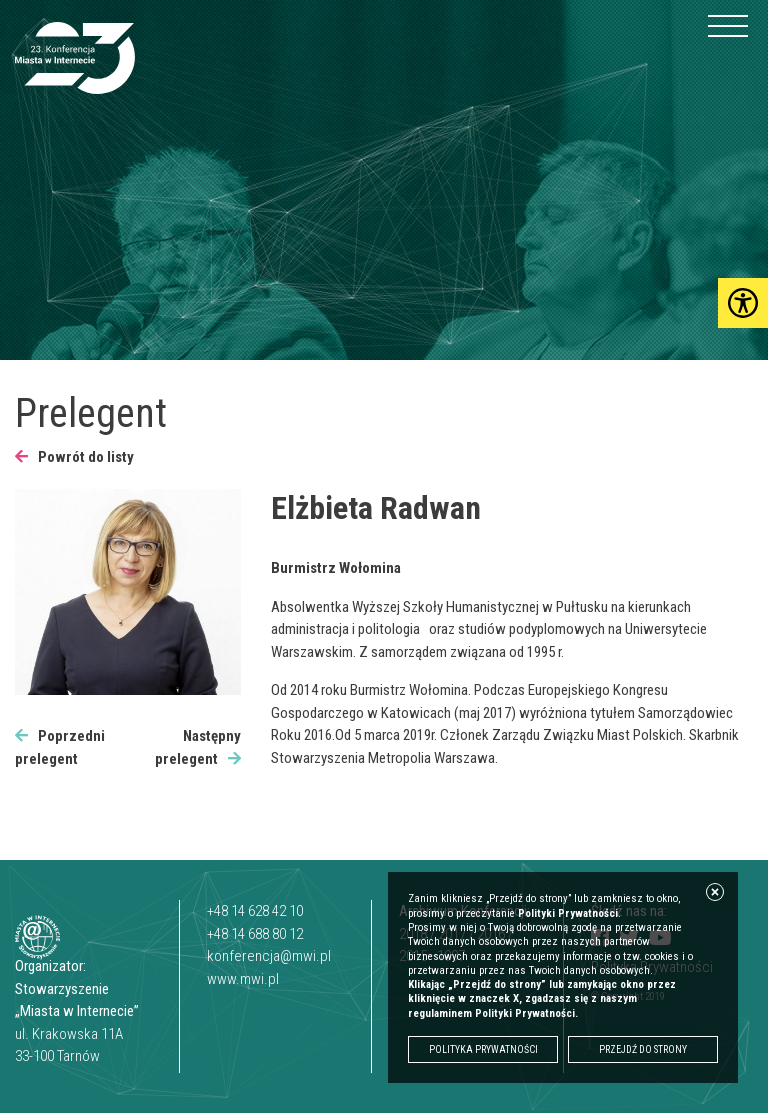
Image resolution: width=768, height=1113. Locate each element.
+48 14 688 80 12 (255, 934)
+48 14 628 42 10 (255, 911)
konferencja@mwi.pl (269, 956)
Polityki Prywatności (568, 913)
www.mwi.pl (243, 979)
